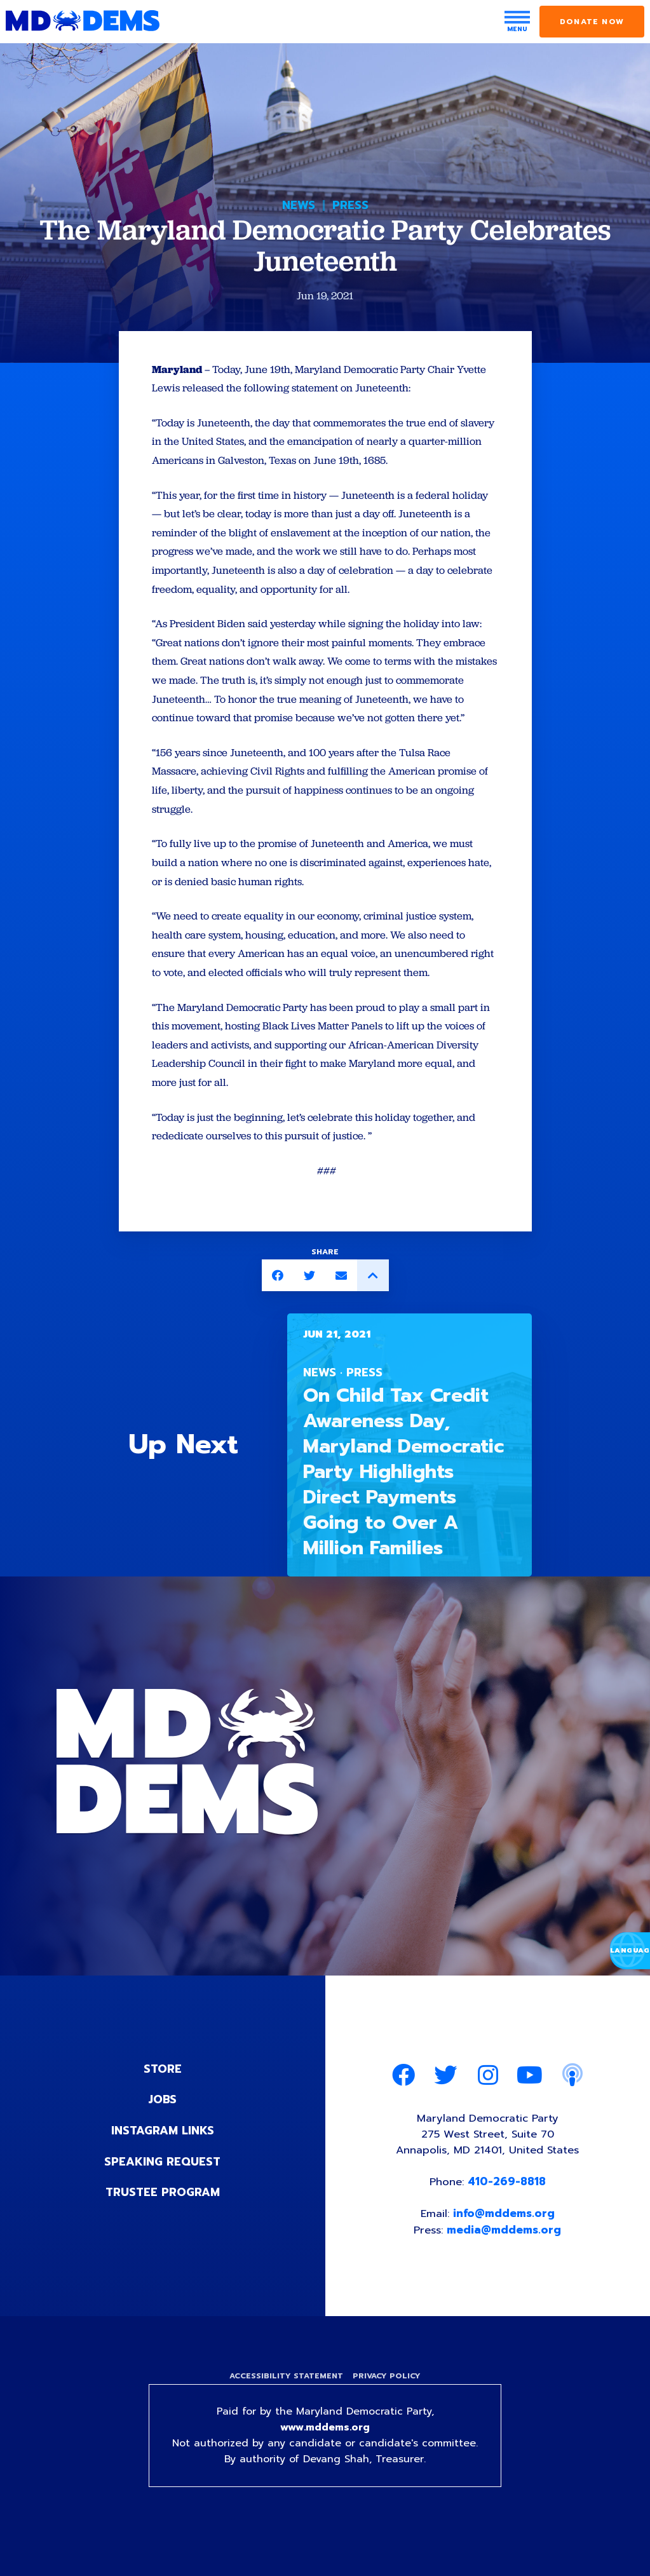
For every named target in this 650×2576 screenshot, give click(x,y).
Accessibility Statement (285, 2412)
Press (350, 205)
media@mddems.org (505, 2264)
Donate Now (592, 21)
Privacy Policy (388, 2412)
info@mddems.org (504, 2248)
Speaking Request (162, 2193)
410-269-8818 (507, 2215)
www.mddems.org (325, 2464)
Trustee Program (162, 2224)
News (298, 205)
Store (163, 2102)
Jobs (162, 2132)
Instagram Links (162, 2163)
